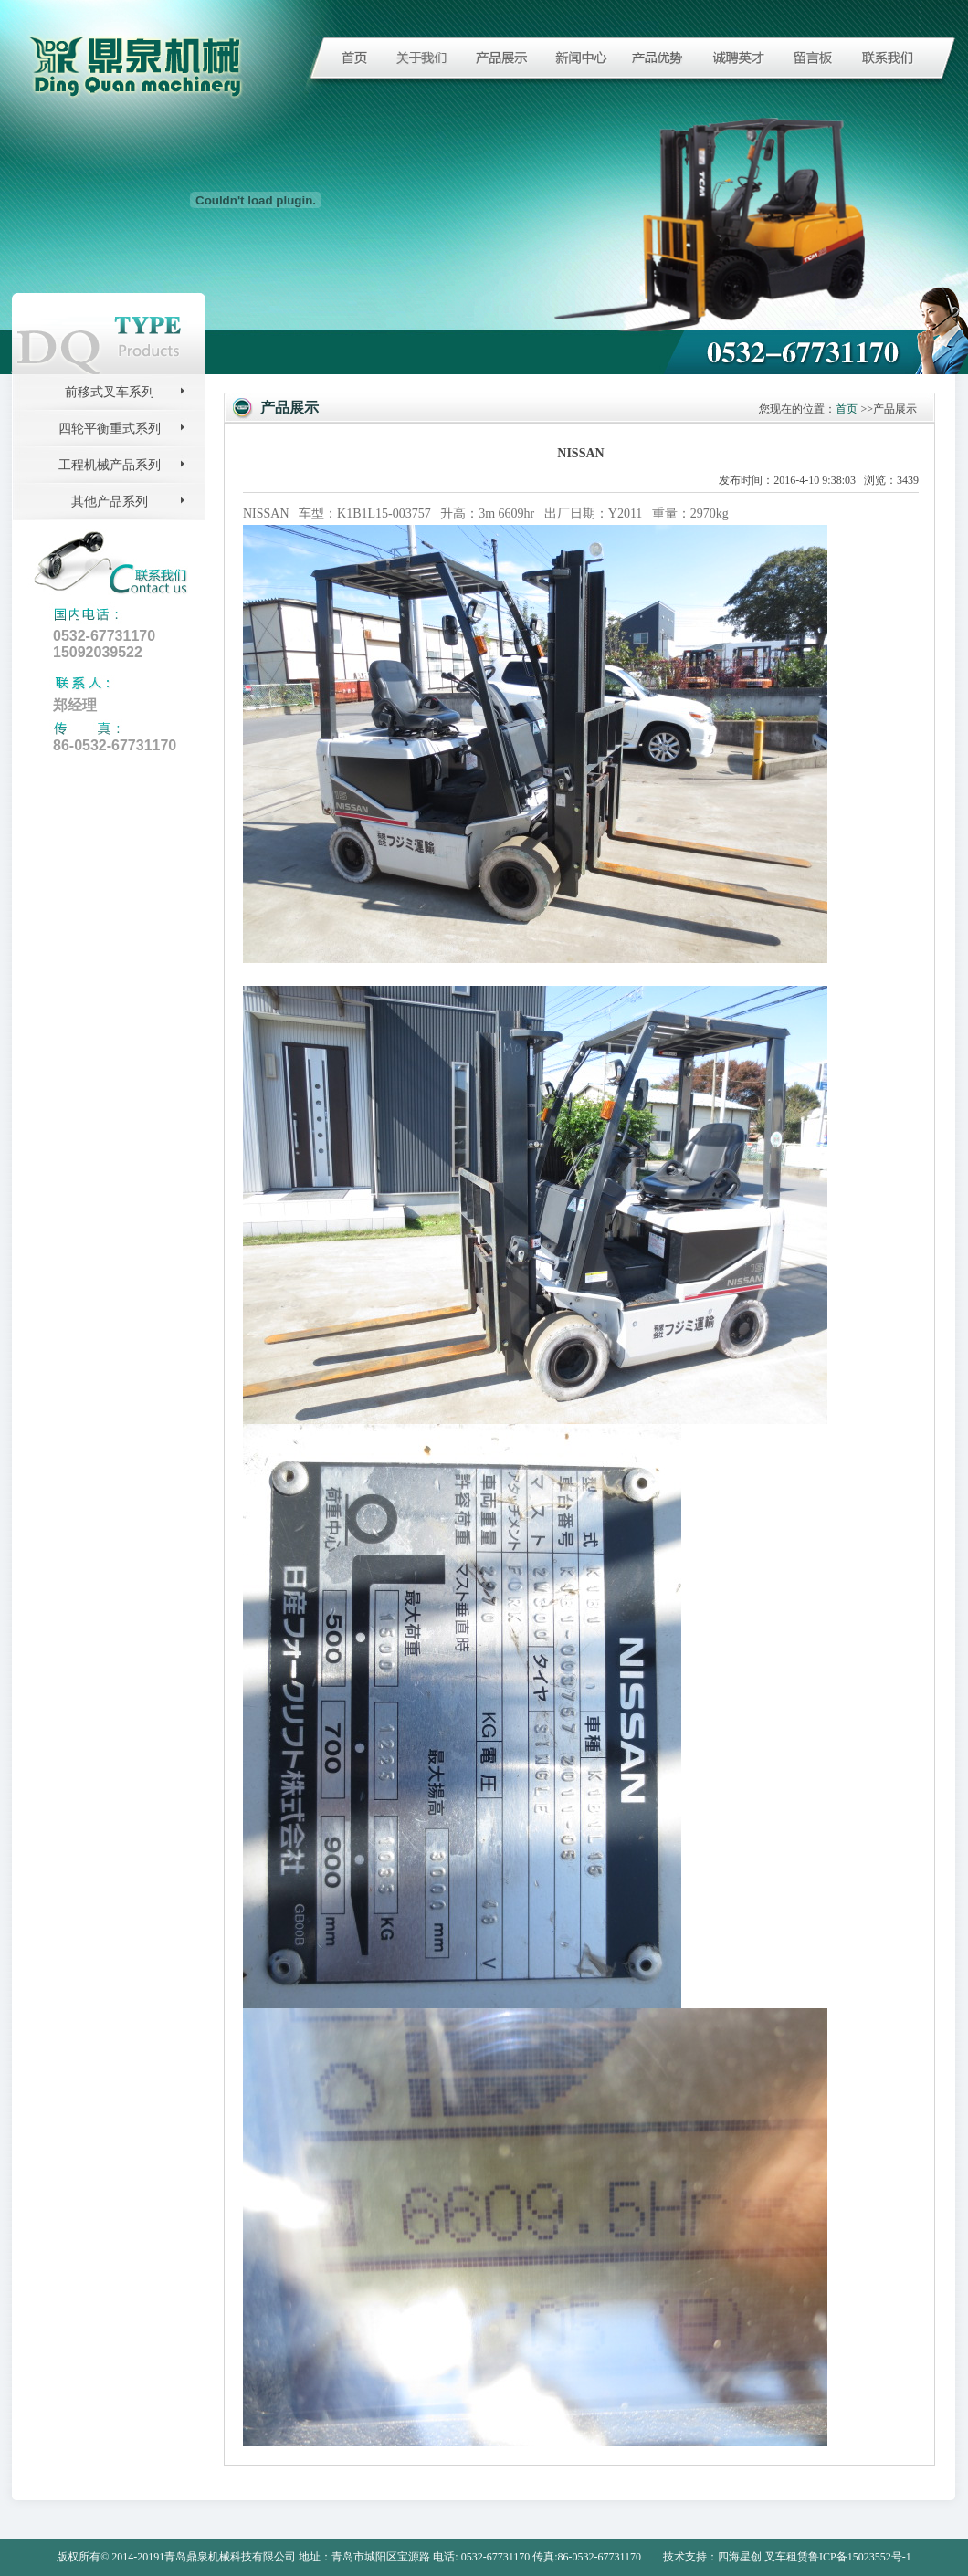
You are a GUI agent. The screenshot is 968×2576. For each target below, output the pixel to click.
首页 (847, 409)
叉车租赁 (786, 2556)
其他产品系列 (109, 501)
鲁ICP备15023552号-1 (859, 2556)
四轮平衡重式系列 (109, 428)
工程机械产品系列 (109, 465)
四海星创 (740, 2556)
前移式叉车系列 (109, 392)
